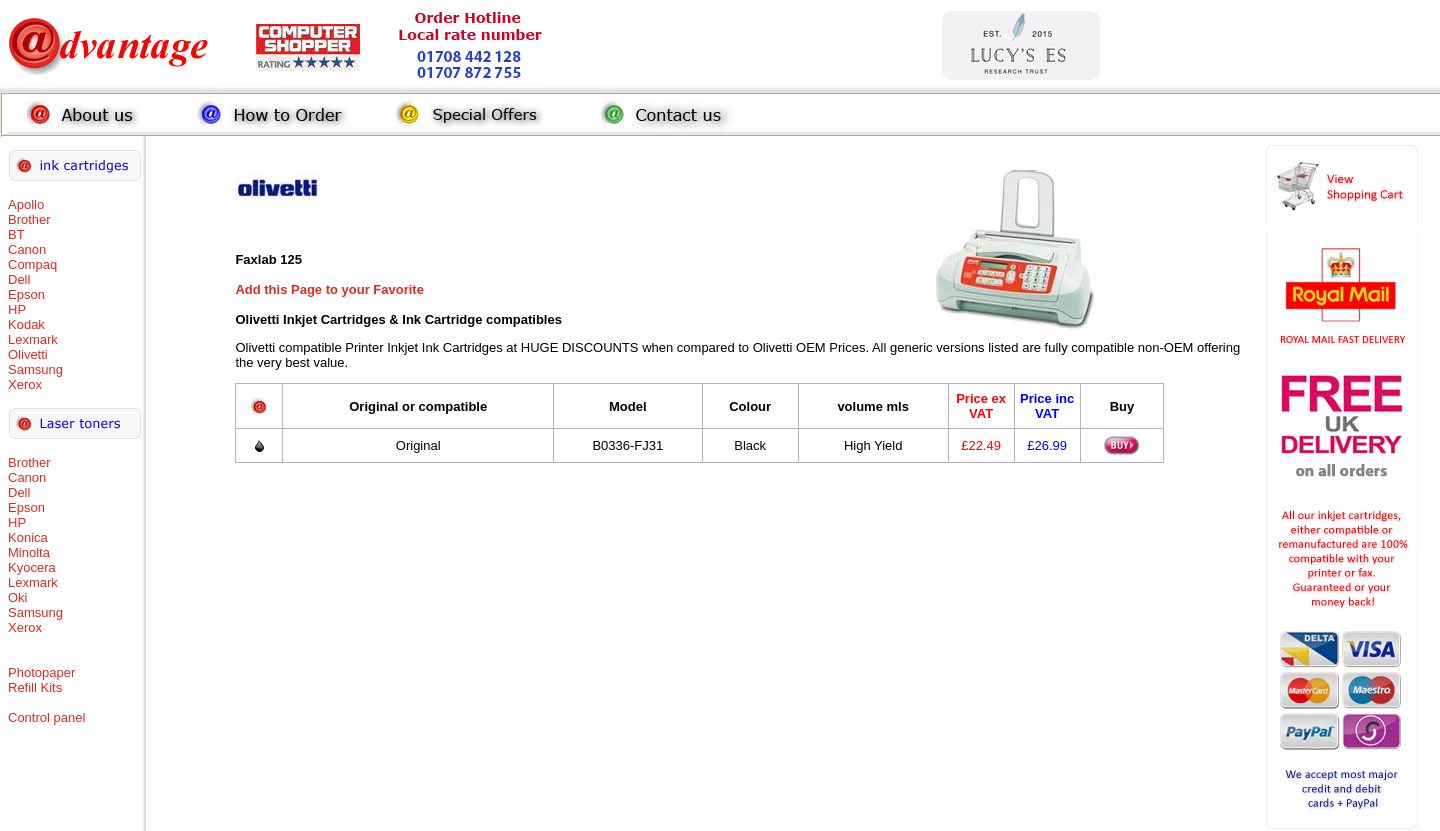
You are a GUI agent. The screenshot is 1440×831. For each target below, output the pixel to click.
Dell (19, 279)
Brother (29, 219)
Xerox (25, 384)
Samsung (35, 369)
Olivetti (28, 354)
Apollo (26, 204)
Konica (28, 537)
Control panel (46, 717)
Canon (27, 249)
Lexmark (33, 339)
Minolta (29, 552)
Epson (26, 294)
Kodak (26, 324)
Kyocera (32, 567)
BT (16, 234)
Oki (18, 597)
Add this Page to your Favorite (329, 289)
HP (17, 309)
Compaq (32, 264)
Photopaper (41, 672)
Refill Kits (35, 687)
